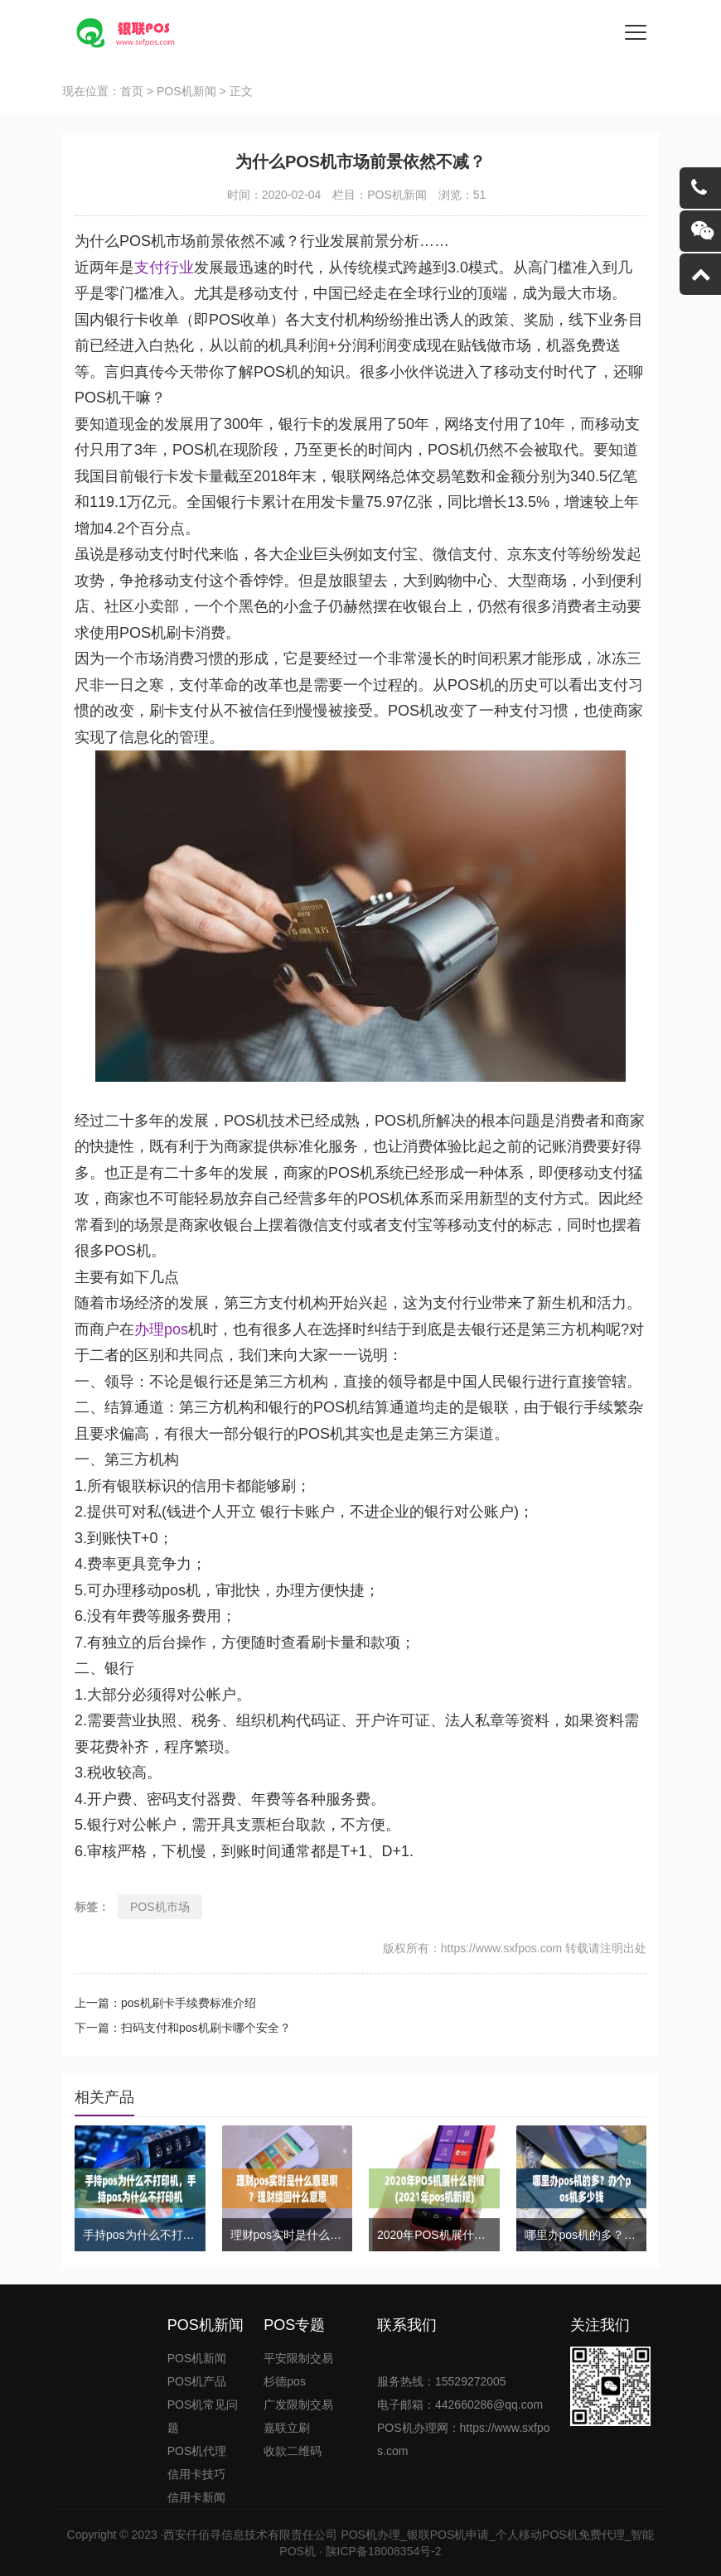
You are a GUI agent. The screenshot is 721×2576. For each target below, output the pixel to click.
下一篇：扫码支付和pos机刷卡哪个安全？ (183, 2027)
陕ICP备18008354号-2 (384, 2551)
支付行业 (164, 267)
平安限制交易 (298, 2358)
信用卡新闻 (196, 2497)
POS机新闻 (186, 91)
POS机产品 (197, 2381)
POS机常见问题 (203, 2416)
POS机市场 (160, 1906)
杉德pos (285, 2381)
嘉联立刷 (287, 2427)
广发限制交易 (298, 2404)
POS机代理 (197, 2451)
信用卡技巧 (196, 2474)
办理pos (161, 1329)
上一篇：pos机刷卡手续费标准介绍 (165, 2002)
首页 (131, 91)
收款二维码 (293, 2451)
